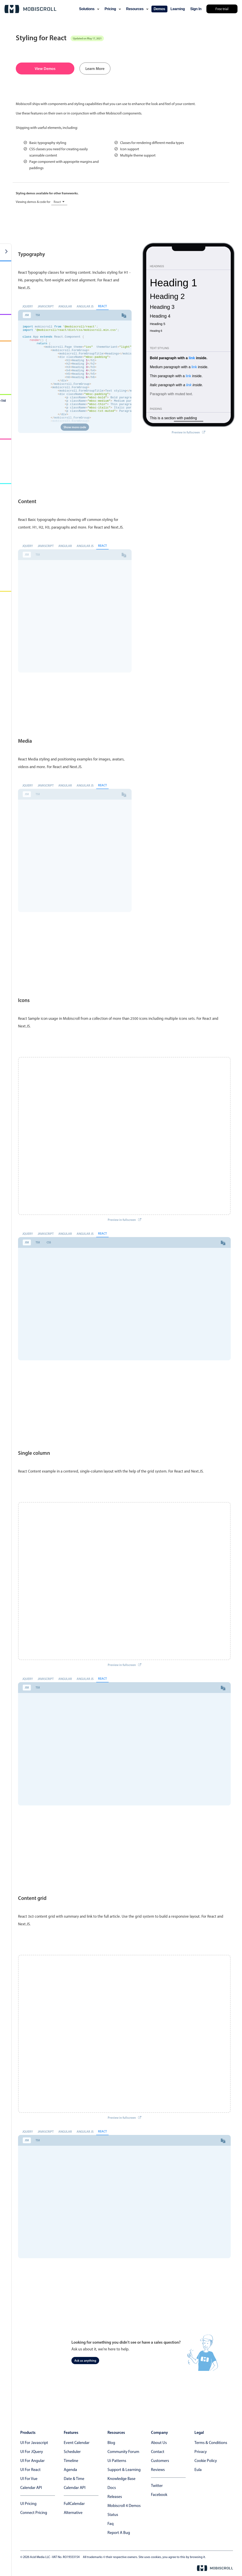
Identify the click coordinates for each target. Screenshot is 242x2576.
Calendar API (31, 2487)
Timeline (71, 2460)
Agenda (70, 2469)
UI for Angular (32, 2460)
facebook (159, 2494)
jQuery (27, 306)
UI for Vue (28, 2478)
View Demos (45, 68)
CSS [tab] (49, 1242)
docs (111, 2487)
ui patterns (116, 2460)
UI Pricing (28, 2503)
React (102, 306)
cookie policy (205, 2460)
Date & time (74, 2478)
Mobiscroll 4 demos (124, 2505)
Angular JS (85, 306)
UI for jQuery (31, 2451)
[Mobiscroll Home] (30, 9)
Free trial (221, 9)
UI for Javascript (34, 2442)
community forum (123, 2451)
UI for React (30, 2469)
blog (111, 2442)
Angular (65, 306)
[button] (59, 202)
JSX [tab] (27, 315)
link (192, 347)
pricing (113, 9)
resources (137, 9)
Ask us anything (85, 2361)
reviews (158, 2469)
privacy (200, 2451)
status (112, 2514)
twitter (157, 2485)
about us (159, 2442)
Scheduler (72, 2451)
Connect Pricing (33, 2512)
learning (178, 9)
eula (198, 2469)
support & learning (124, 2469)
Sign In (195, 9)
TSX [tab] (38, 315)
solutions (89, 9)
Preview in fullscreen (188, 421)
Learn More (95, 68)
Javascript (46, 306)
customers (160, 2460)
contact (157, 2451)
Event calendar (76, 2442)
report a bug (118, 2532)
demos (159, 9)
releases (114, 2496)
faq (110, 2523)
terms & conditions (210, 2442)
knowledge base (121, 2478)
